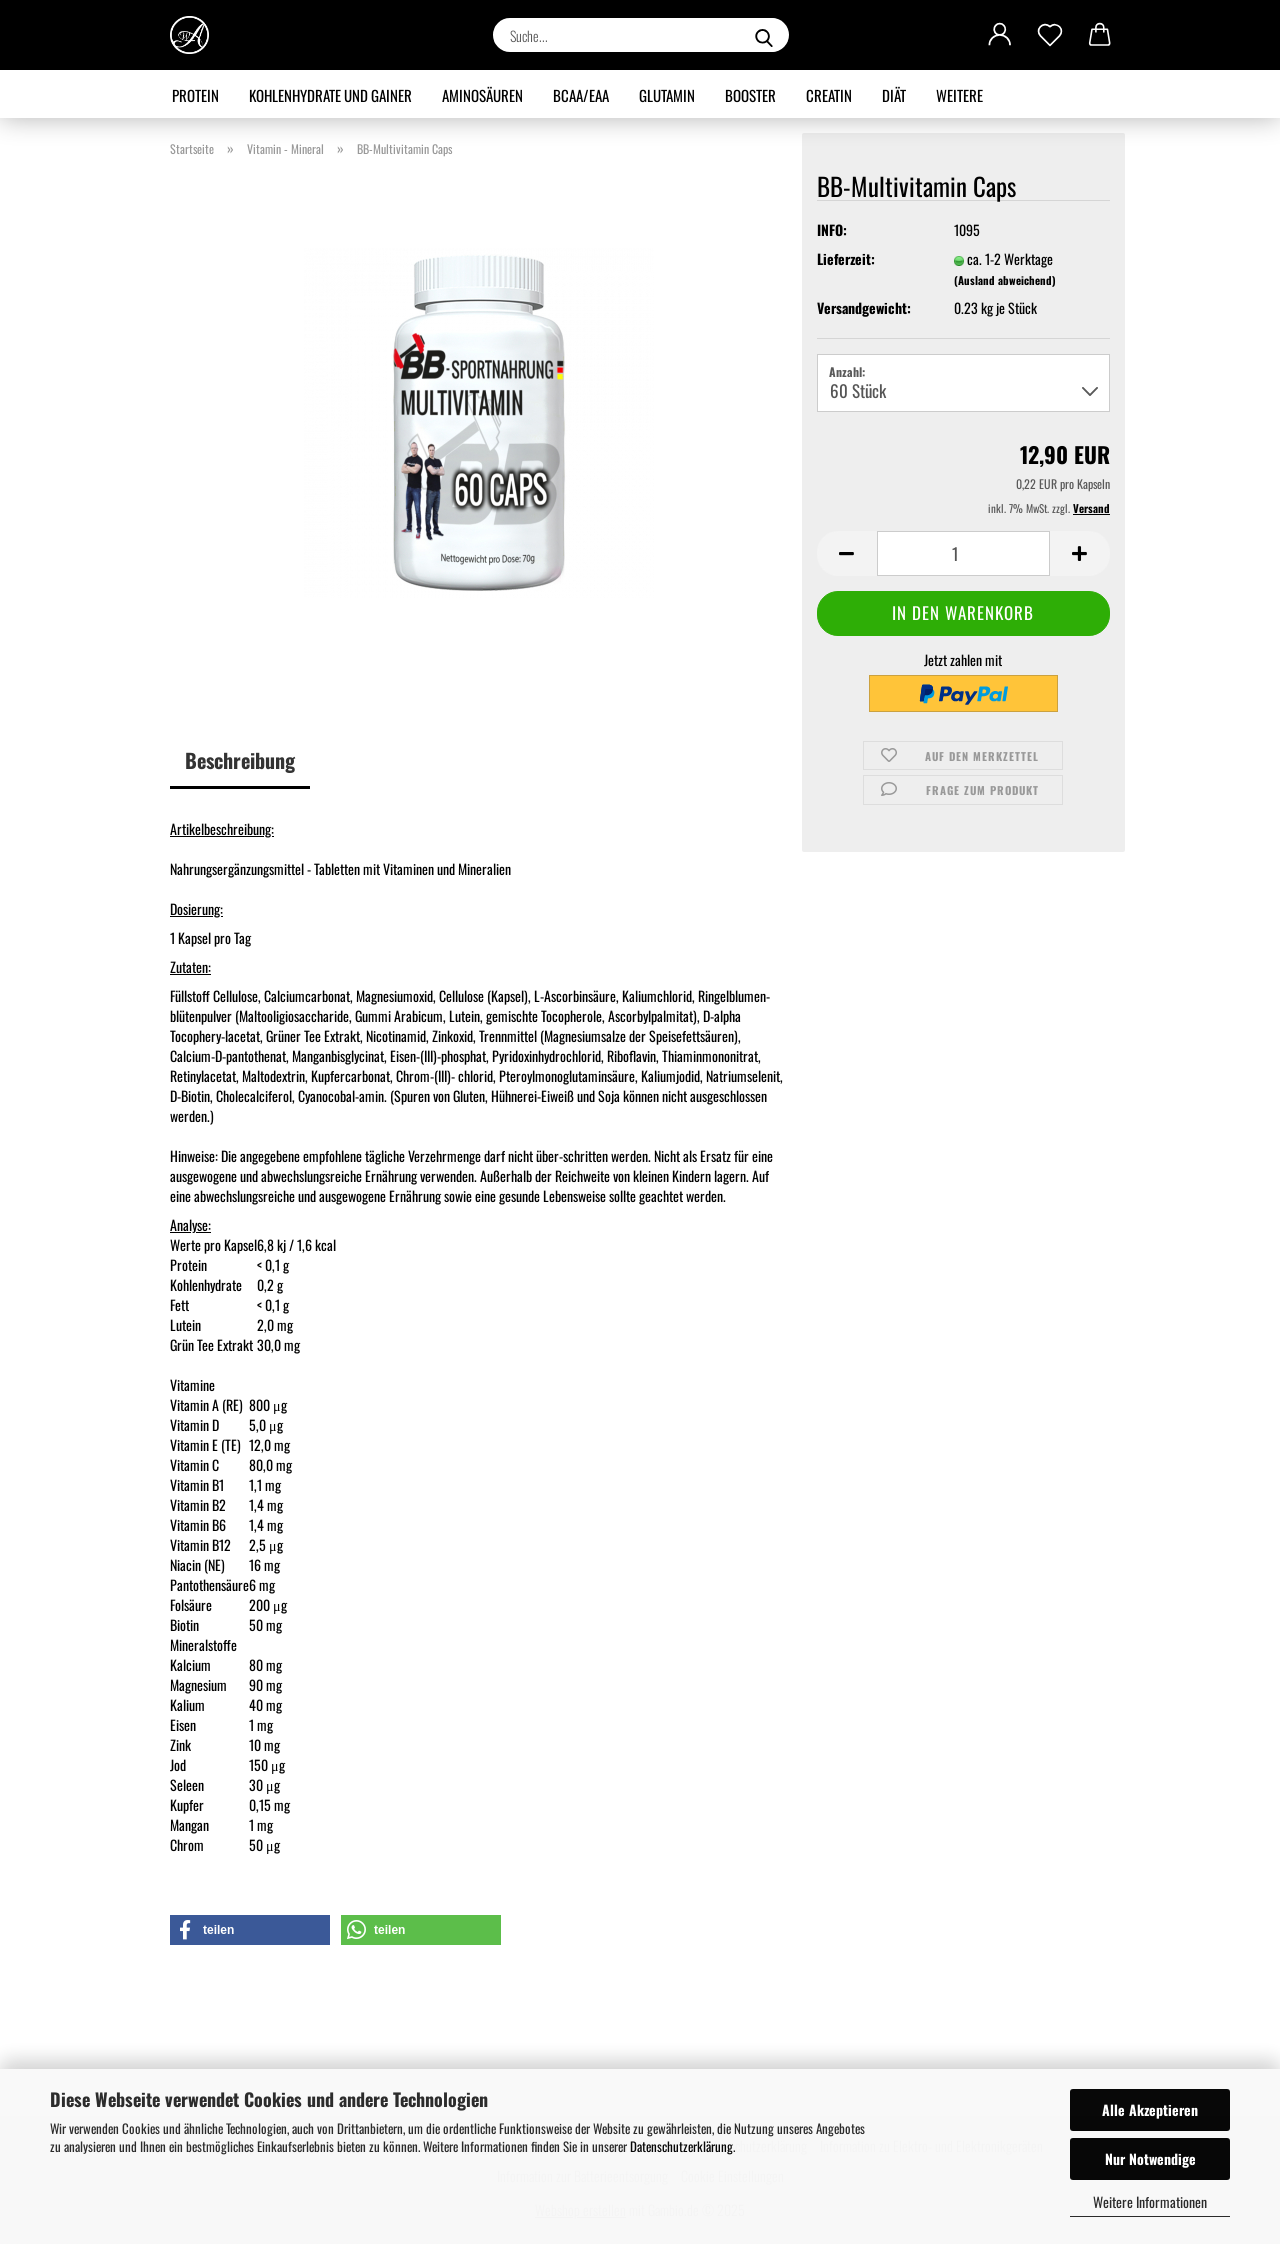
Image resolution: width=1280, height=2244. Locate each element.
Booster (750, 95)
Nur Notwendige (1150, 2158)
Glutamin (667, 95)
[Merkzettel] (1050, 35)
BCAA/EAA (581, 95)
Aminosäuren (482, 95)
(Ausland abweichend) (1005, 280)
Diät (894, 95)
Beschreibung (240, 760)
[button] (1000, 35)
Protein (195, 95)
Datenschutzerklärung (681, 2146)
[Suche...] (764, 35)
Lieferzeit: (846, 259)
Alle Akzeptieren (1150, 2109)
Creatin (829, 95)
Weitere (959, 95)
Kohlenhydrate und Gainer (330, 95)
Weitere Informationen (1150, 2201)
